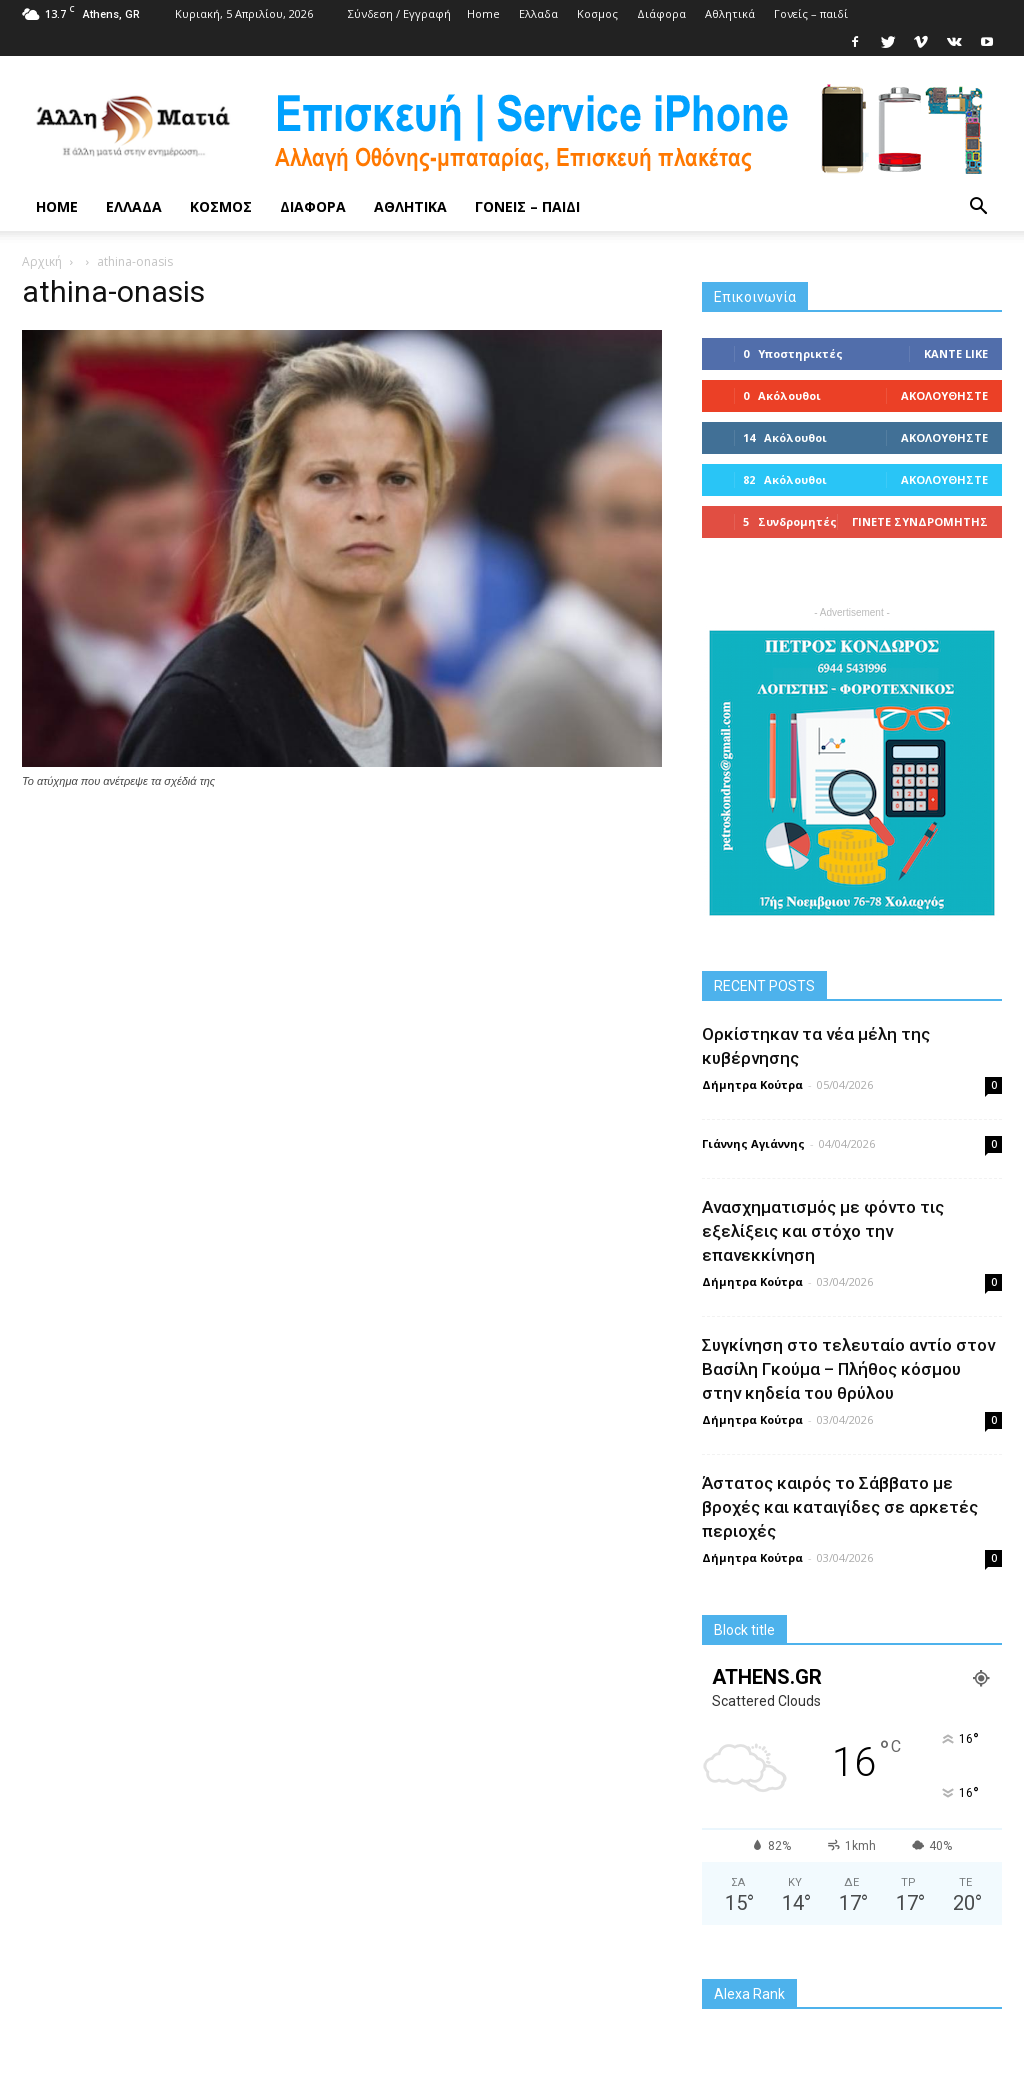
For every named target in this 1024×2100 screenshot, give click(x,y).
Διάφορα (661, 13)
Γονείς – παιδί (811, 13)
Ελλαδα (538, 13)
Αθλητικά (730, 13)
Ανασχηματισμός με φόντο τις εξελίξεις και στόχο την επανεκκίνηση (823, 1231)
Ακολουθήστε (944, 395)
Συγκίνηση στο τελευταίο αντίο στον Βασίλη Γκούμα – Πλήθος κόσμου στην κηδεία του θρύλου (848, 1369)
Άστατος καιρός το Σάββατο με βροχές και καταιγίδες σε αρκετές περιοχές (840, 1507)
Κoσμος (597, 13)
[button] (978, 207)
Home (483, 13)
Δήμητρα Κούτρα (752, 1084)
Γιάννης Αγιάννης (753, 1143)
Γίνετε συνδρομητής (920, 521)
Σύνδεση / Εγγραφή (399, 13)
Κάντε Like (956, 353)
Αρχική (42, 261)
